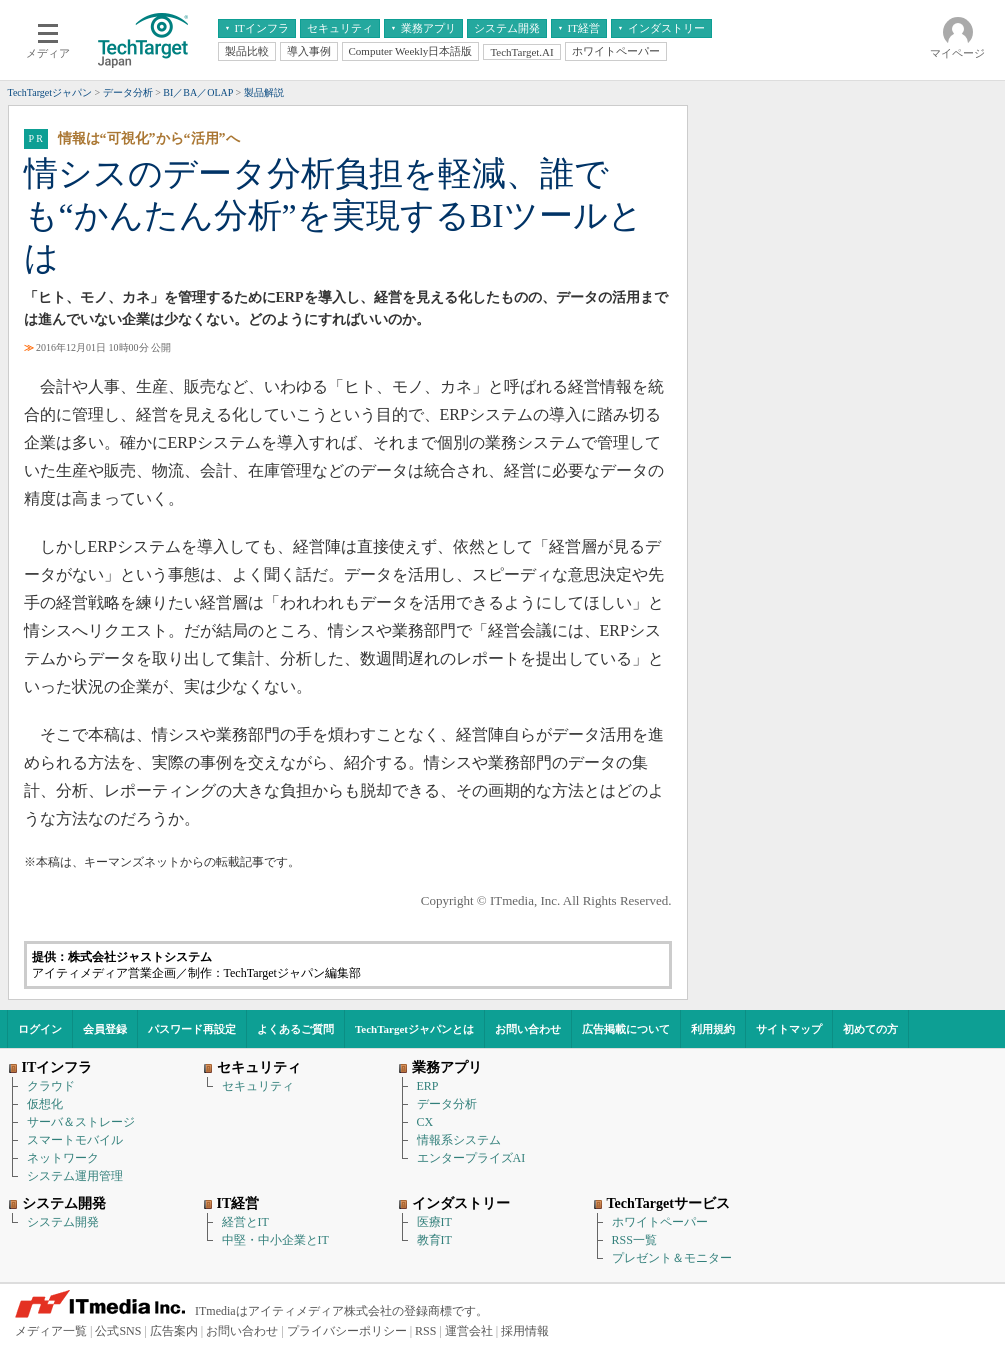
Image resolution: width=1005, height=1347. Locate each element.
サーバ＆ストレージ (81, 1122)
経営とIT (245, 1222)
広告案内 (174, 1331)
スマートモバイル (75, 1140)
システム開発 (63, 1222)
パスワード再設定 (192, 1029)
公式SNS (118, 1331)
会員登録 (105, 1029)
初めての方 (870, 1029)
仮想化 (45, 1104)
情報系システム (459, 1140)
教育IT (434, 1240)
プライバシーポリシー (347, 1331)
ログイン (40, 1029)
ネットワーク (63, 1158)
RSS (425, 1331)
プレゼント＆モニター (672, 1258)
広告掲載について (626, 1029)
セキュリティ (258, 1086)
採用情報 (525, 1331)
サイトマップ (789, 1029)
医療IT (434, 1222)
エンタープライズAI (471, 1158)
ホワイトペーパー (660, 1222)
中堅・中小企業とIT (275, 1240)
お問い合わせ (528, 1029)
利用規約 (713, 1029)
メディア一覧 (51, 1331)
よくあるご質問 (295, 1029)
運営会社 (469, 1331)
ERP (428, 1086)
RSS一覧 (634, 1240)
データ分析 (447, 1104)
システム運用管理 (75, 1176)
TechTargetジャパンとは (414, 1029)
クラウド (51, 1086)
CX (425, 1122)
